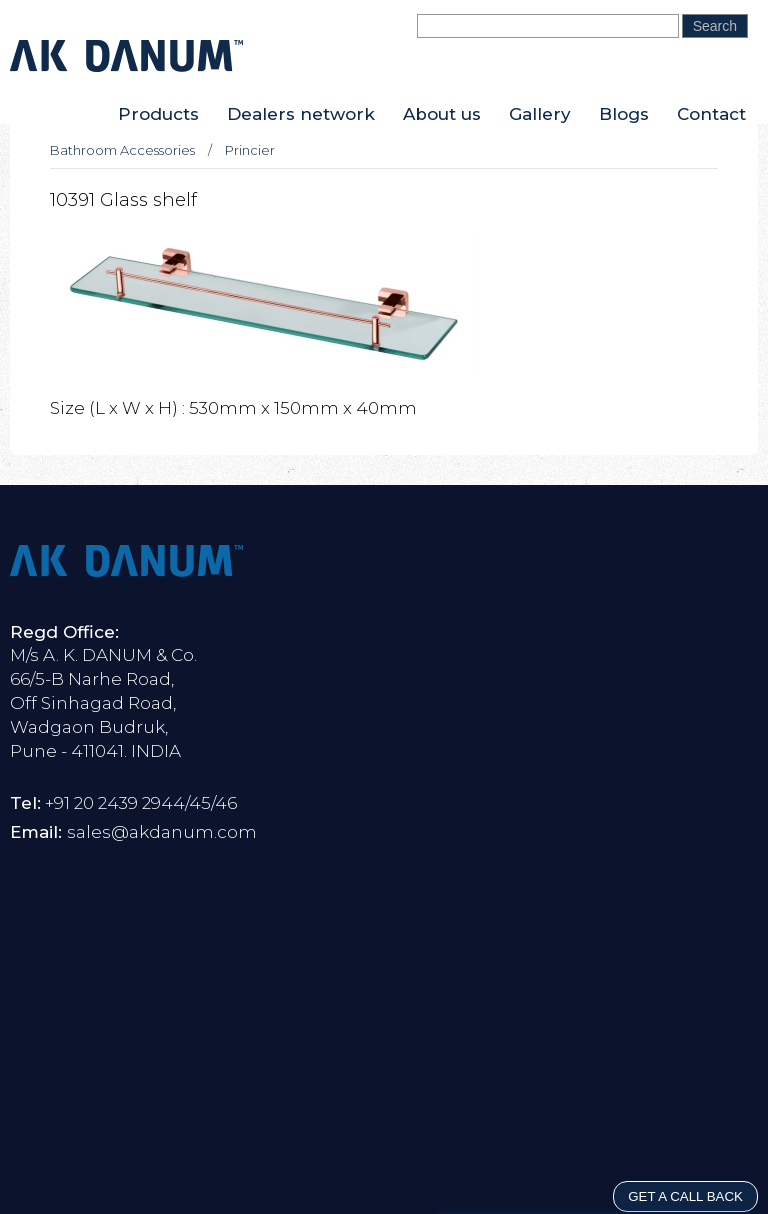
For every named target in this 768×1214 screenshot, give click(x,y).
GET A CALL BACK (685, 1196)
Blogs (624, 114)
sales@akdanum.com (162, 832)
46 (226, 803)
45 (200, 803)
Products (158, 114)
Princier (250, 150)
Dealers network (301, 114)
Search (715, 26)
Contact (711, 114)
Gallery (540, 114)
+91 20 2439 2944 (115, 803)
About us (442, 114)
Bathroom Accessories (122, 150)
